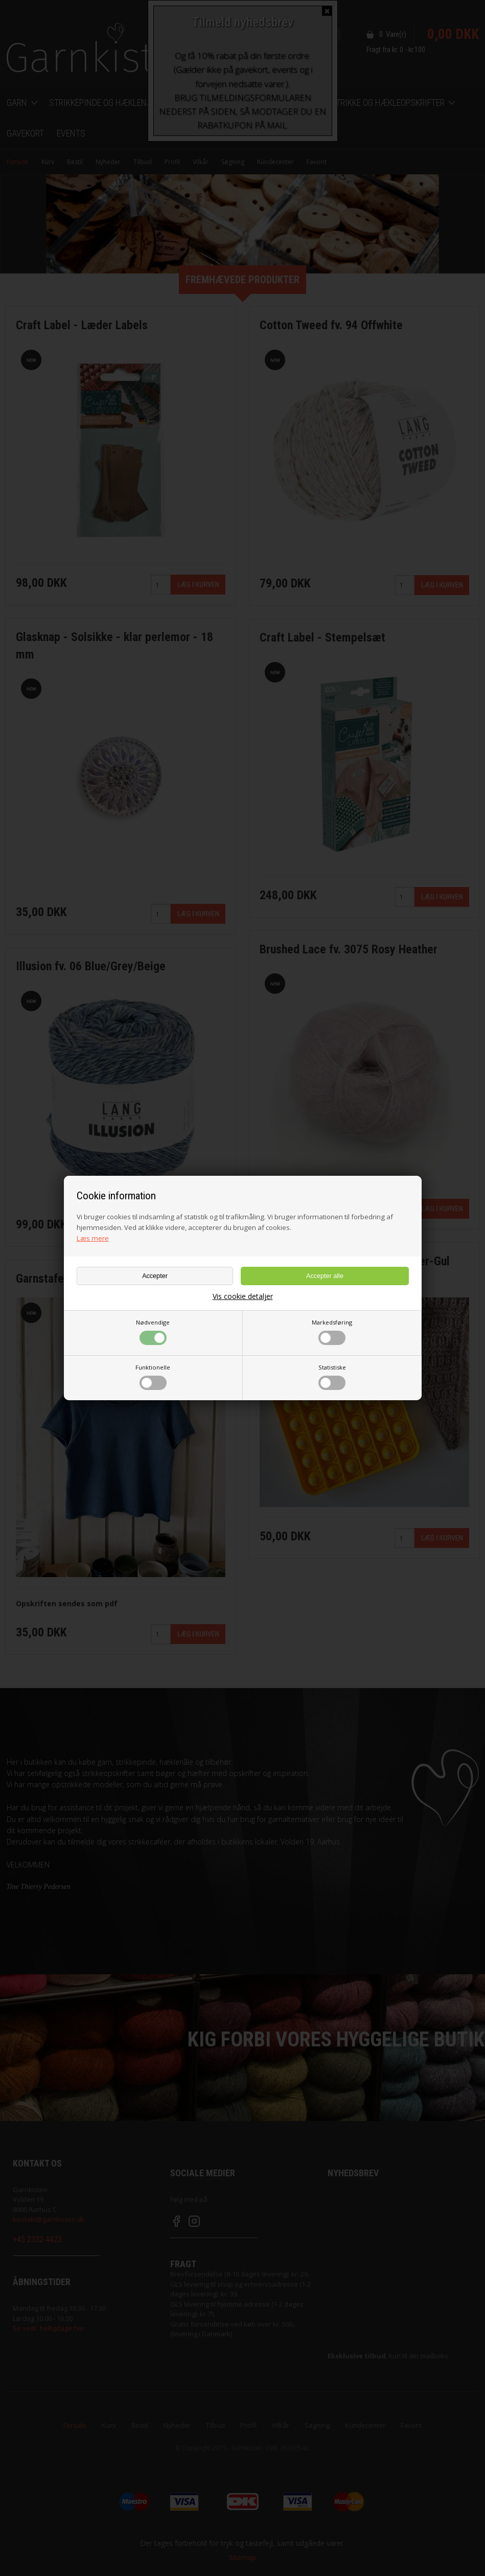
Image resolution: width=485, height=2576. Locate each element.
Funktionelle (152, 1376)
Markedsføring (332, 1331)
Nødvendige (153, 1331)
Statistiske (332, 1376)
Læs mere (93, 1238)
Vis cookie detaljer (243, 1296)
